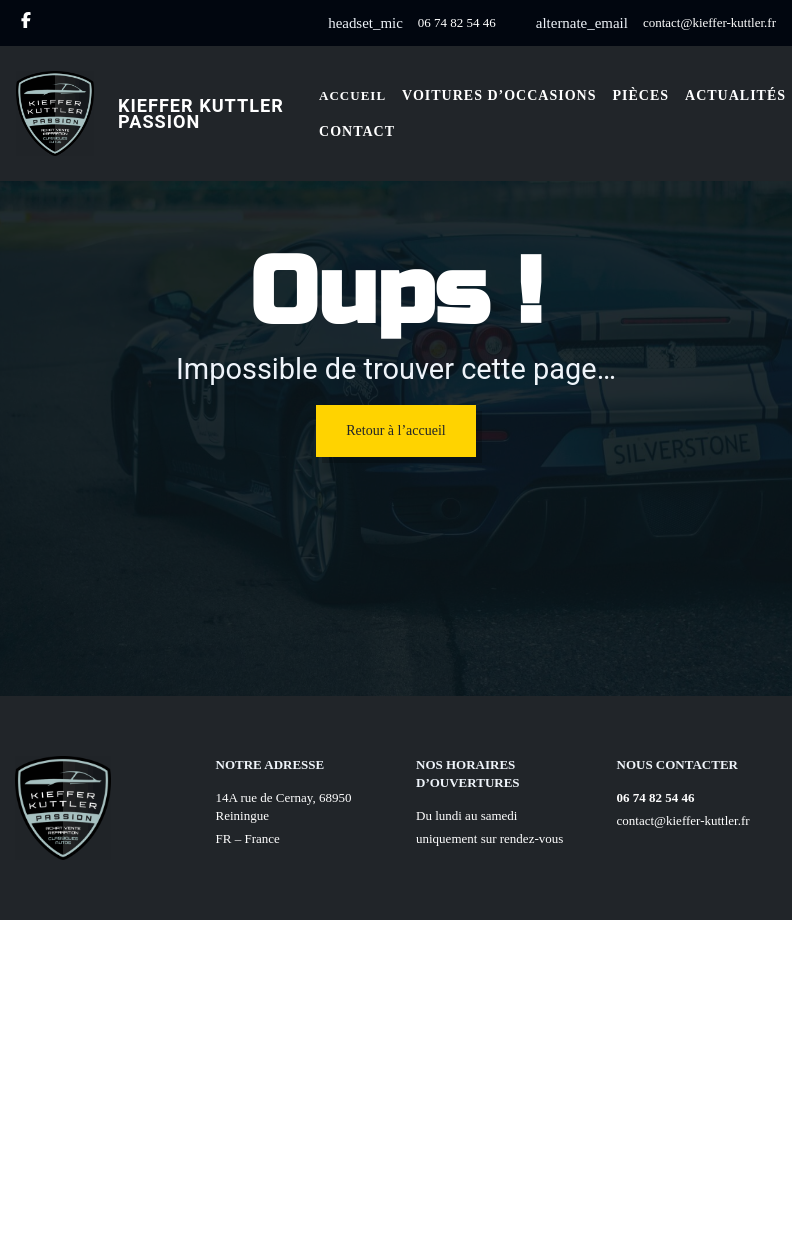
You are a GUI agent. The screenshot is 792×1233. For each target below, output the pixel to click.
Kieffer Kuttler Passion (201, 113)
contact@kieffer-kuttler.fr (709, 22)
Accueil (352, 95)
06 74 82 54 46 (457, 22)
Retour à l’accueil (396, 430)
